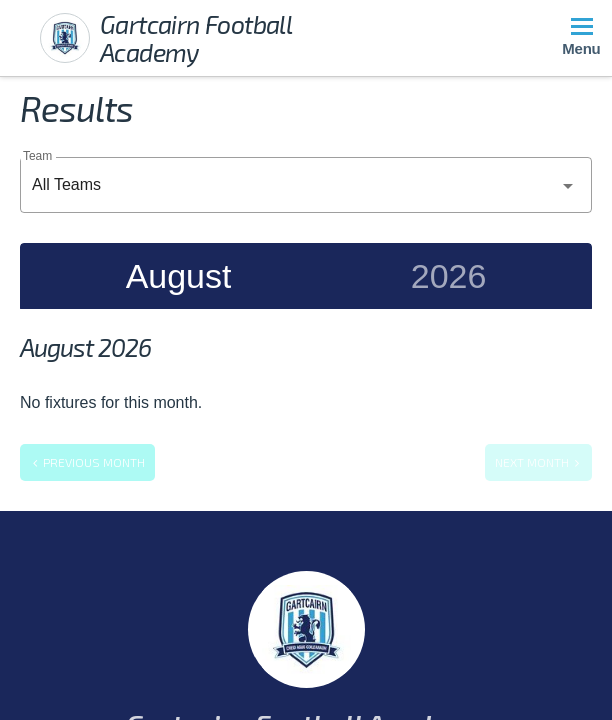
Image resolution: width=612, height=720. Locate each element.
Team (37, 155)
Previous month (87, 462)
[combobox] (306, 185)
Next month (538, 462)
